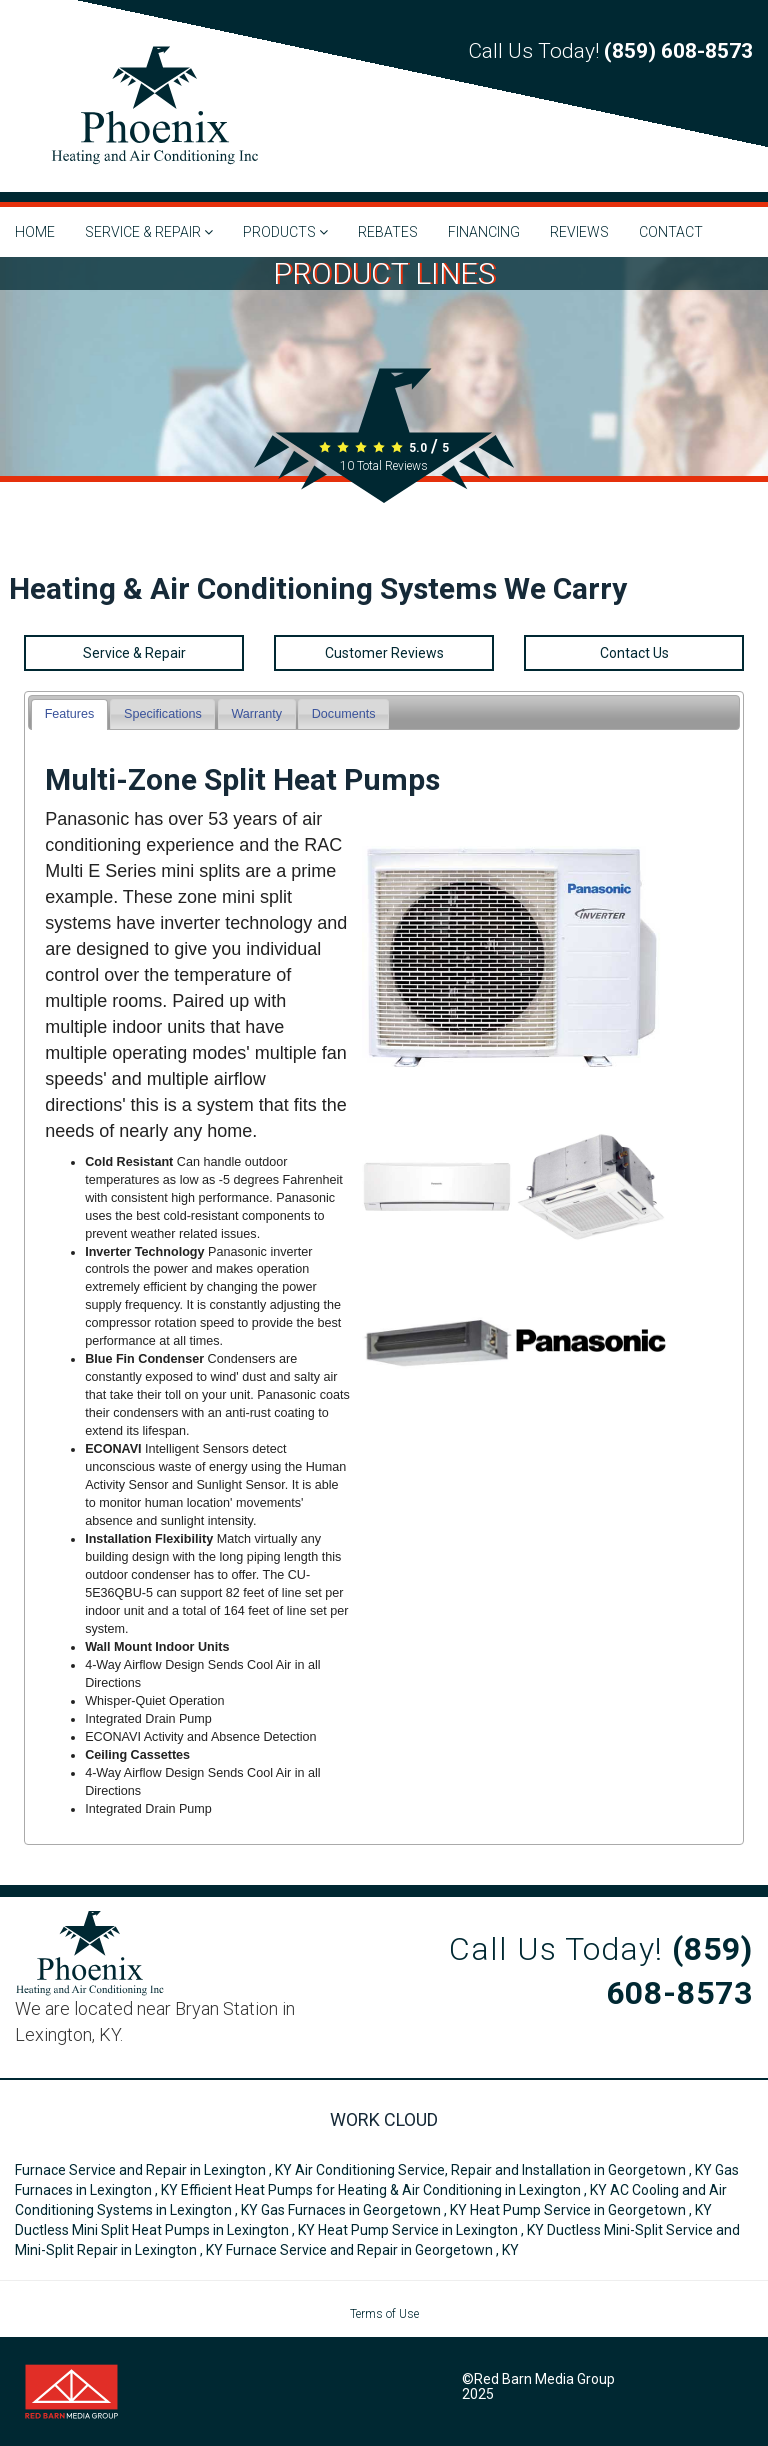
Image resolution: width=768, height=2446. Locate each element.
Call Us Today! (610, 51)
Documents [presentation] (344, 714)
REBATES (388, 232)
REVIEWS (579, 232)
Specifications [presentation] (163, 714)
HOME (35, 232)
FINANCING (484, 232)
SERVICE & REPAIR (149, 232)
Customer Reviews (384, 653)
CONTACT (671, 232)
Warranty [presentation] (256, 714)
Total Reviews (384, 466)
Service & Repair (134, 653)
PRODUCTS (285, 232)
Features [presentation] (70, 714)
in (155, 2170)
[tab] (69, 714)
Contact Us (634, 653)
